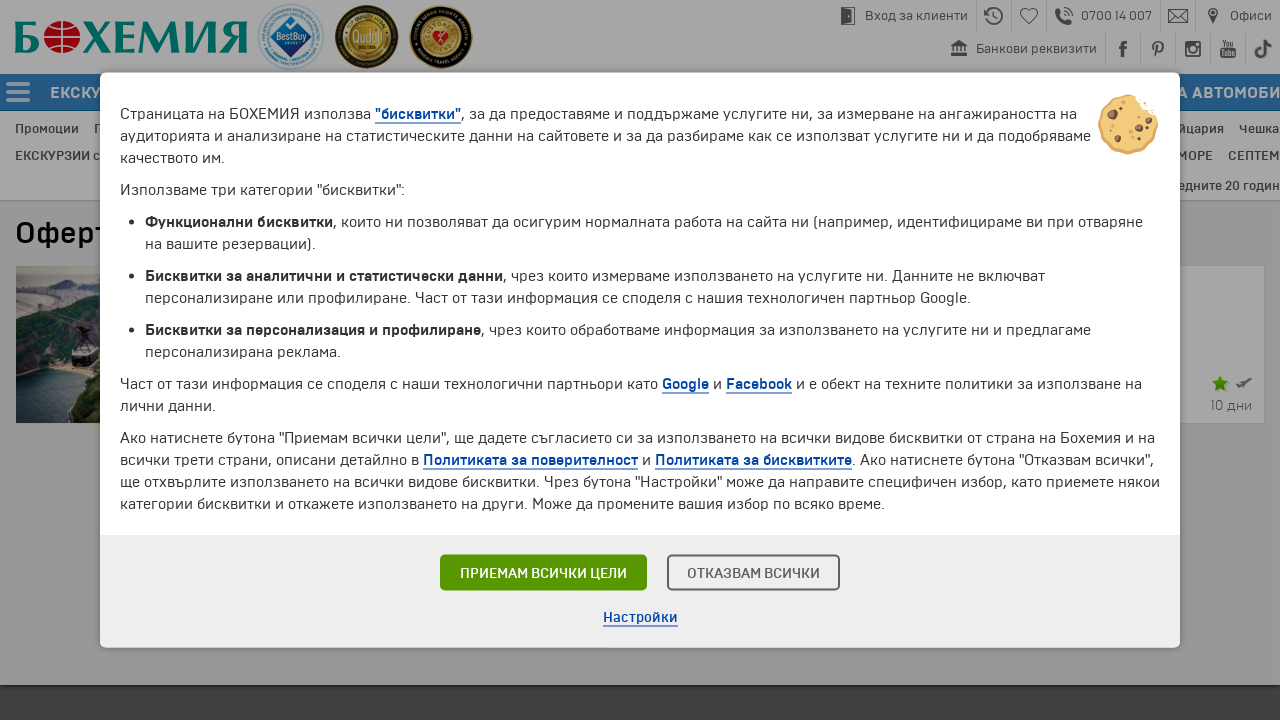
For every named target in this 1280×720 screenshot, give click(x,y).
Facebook (759, 384)
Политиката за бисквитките (753, 460)
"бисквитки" (418, 114)
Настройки (640, 617)
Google (685, 384)
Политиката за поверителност (530, 460)
